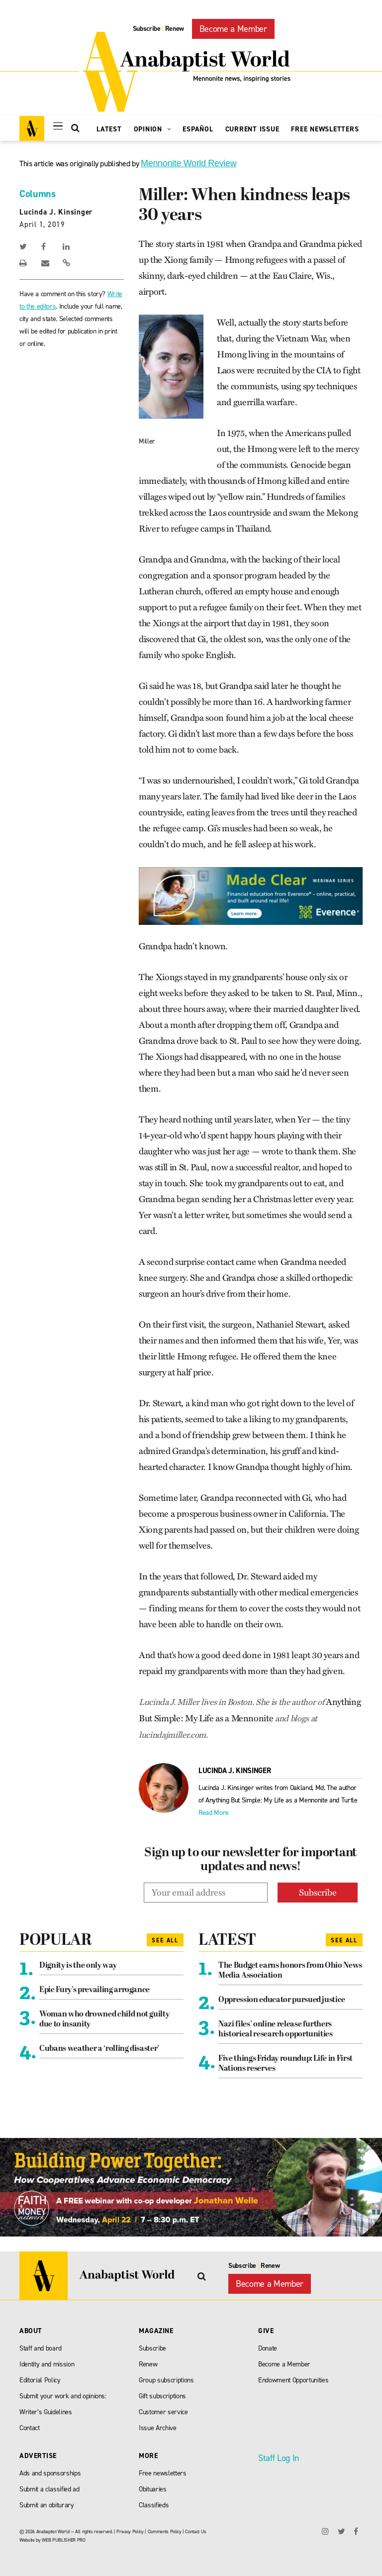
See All (165, 1940)
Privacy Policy (129, 2531)
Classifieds (154, 2505)
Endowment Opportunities (293, 2380)
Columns (37, 193)
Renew (174, 28)
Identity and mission (46, 2364)
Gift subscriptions (162, 2396)
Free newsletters (163, 2473)
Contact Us (195, 2531)
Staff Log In (278, 2458)
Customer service (163, 2412)
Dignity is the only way (77, 1965)
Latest (109, 129)
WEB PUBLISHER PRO (63, 2540)
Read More (213, 1812)
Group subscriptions (166, 2380)
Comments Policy (165, 2531)
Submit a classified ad (49, 2489)
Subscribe (147, 28)
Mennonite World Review (188, 163)
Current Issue (252, 129)
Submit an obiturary (46, 2505)
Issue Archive (158, 2428)
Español (198, 129)
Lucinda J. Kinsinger (56, 212)
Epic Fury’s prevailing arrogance (94, 1990)
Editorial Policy (40, 2380)
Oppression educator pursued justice (281, 2000)
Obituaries (153, 2489)
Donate (267, 2348)
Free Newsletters (325, 129)
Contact (29, 2428)
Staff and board (40, 2348)
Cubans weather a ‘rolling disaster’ (99, 2048)
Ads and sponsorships (50, 2473)
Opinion (152, 129)
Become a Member (233, 29)
